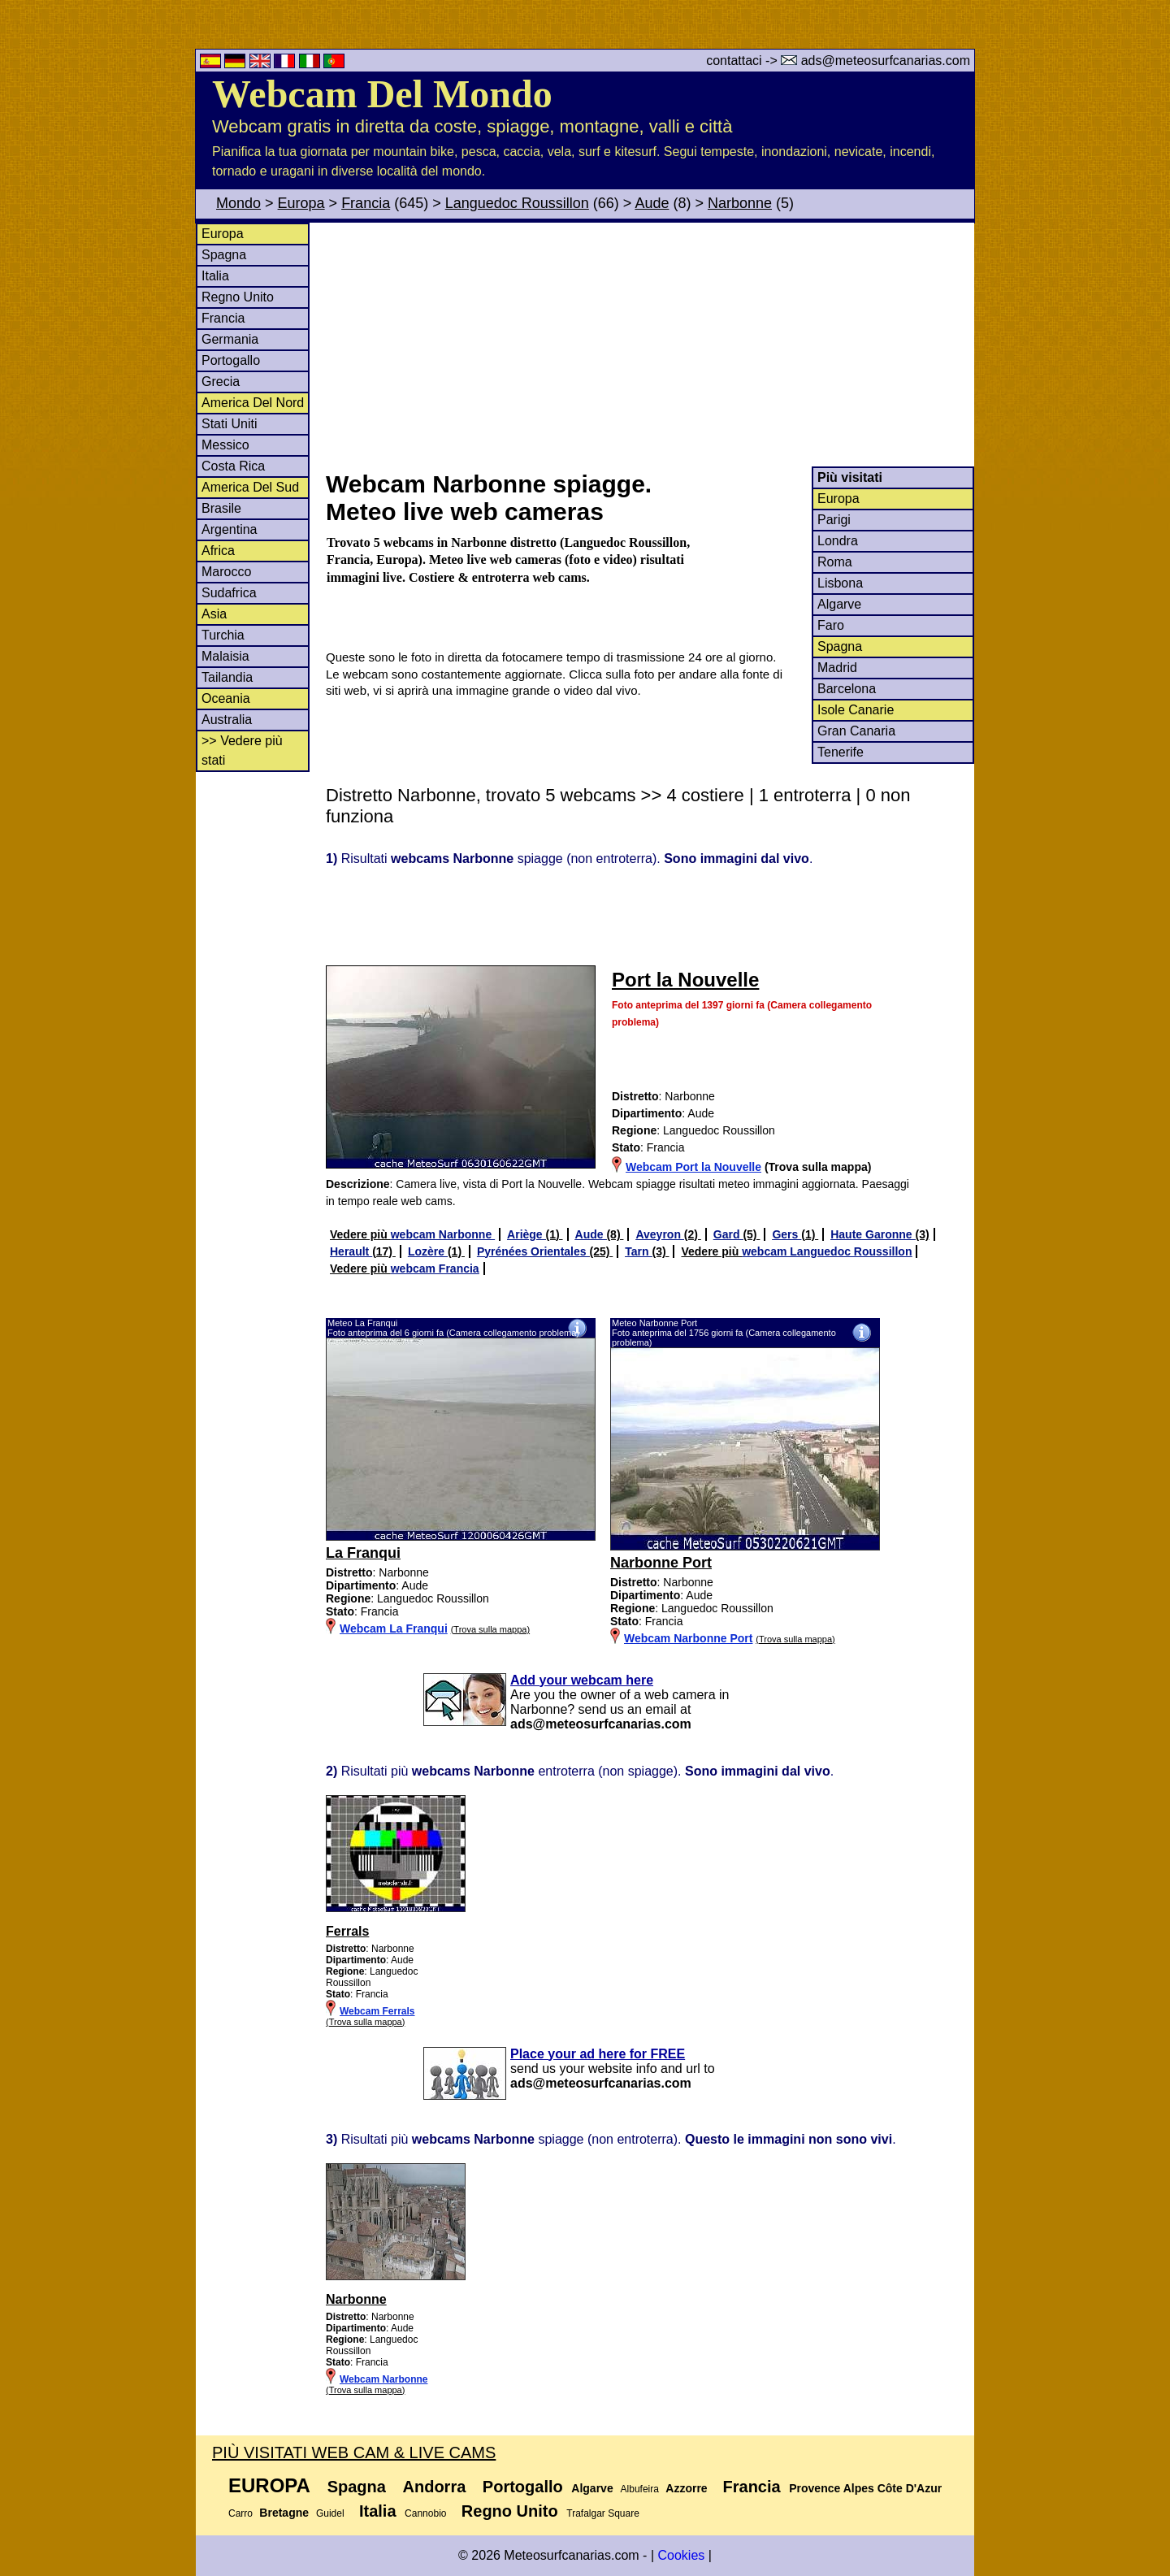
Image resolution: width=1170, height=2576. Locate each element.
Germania (230, 339)
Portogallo (231, 360)
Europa (301, 203)
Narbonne (740, 203)
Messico (225, 445)
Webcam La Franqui (394, 1628)
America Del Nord (253, 403)
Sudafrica (229, 593)
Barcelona (846, 689)
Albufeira (640, 2489)
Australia (227, 719)
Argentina (230, 529)
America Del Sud (250, 487)
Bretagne (284, 2512)
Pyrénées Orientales (533, 1251)
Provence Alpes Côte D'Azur (865, 2488)
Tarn (638, 1251)
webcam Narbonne (443, 1234)
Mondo (238, 203)
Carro (240, 2513)
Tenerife (840, 752)
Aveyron (659, 1234)
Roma (834, 562)
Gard (728, 1234)
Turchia (223, 635)
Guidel (330, 2513)
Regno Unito (238, 297)
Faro (830, 625)
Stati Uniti (229, 424)
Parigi (834, 520)
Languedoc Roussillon (517, 203)
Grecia (221, 381)
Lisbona (840, 583)
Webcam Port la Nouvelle (693, 1166)
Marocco (226, 572)
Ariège (526, 1234)
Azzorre (686, 2488)
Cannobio (425, 2513)
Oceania (226, 698)
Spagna (224, 255)
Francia (365, 203)
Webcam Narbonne (383, 2379)
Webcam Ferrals (377, 2011)
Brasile (221, 508)
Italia (215, 276)
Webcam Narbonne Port (688, 1638)
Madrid (837, 667)
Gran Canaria (856, 731)
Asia (214, 614)
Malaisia (225, 656)
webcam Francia (435, 1268)
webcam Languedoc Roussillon (827, 1251)
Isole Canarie (855, 710)
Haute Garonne (872, 1234)
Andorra (434, 2487)
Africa (218, 550)
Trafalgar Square (602, 2513)
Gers (786, 1234)
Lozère (428, 1251)
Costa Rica (233, 466)
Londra (837, 541)
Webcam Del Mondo (382, 93)
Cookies (680, 2555)
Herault (351, 1251)
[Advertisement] (649, 344)
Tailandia (227, 677)
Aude (652, 203)
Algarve (839, 604)
